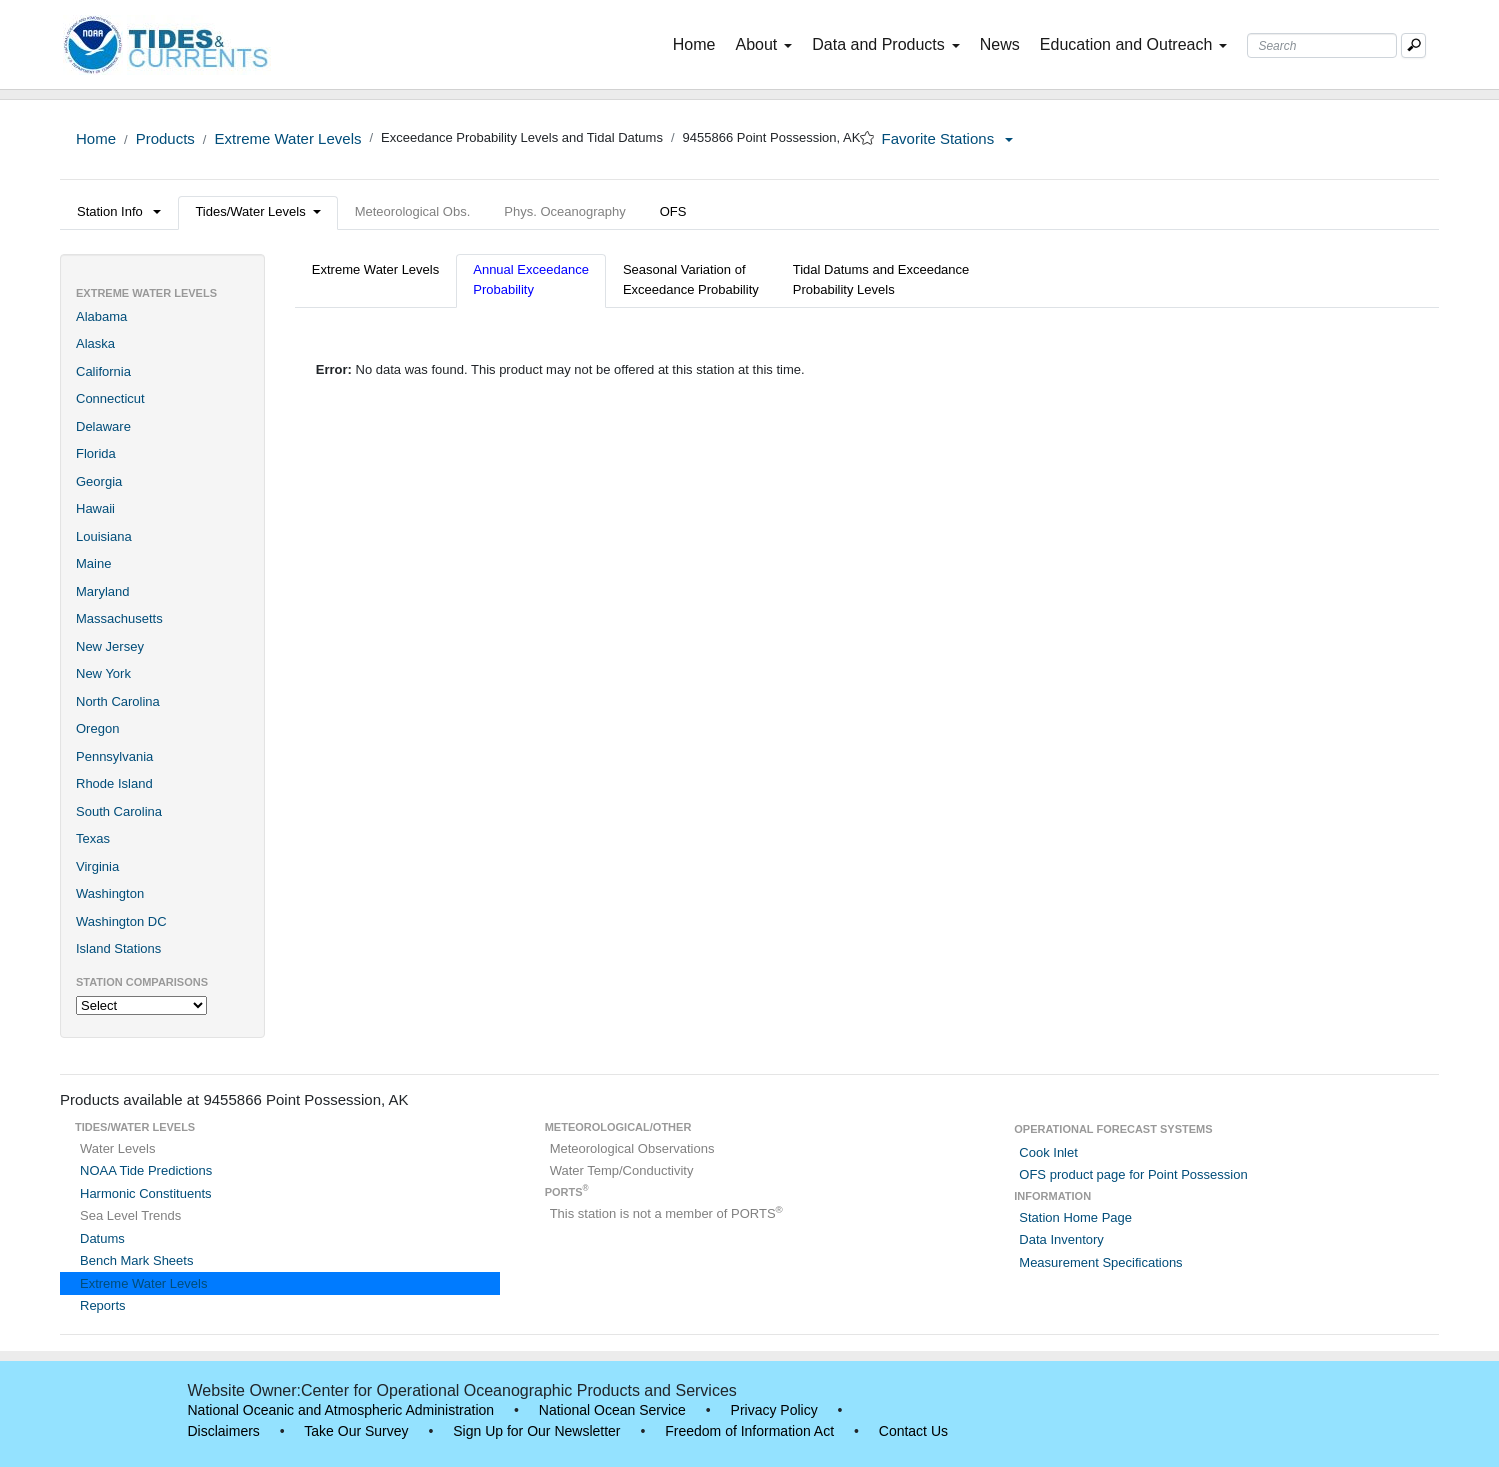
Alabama (101, 316)
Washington (110, 893)
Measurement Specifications (1100, 1262)
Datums (102, 1238)
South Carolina (119, 811)
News (1000, 44)
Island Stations (118, 948)
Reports (103, 1305)
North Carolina (118, 701)
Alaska (95, 343)
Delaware (103, 426)
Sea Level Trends (130, 1215)
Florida (96, 453)
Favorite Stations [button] (948, 138)
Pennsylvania (114, 756)
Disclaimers (224, 1431)
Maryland (102, 591)
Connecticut (110, 398)
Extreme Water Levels (287, 138)
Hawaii (95, 508)
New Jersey (110, 646)
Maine (93, 563)
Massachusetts (119, 618)
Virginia (97, 866)
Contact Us (913, 1431)
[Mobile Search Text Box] (1413, 45)
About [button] (763, 44)
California (103, 371)
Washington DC (121, 921)
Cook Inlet (1048, 1152)
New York (103, 673)
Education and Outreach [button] (1134, 44)
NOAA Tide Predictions (146, 1170)
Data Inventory (1061, 1239)
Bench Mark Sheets (136, 1260)
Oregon (97, 728)
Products (165, 138)
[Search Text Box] (1322, 45)
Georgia (99, 481)
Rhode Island (114, 783)
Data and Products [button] (886, 44)
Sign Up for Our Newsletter (536, 1431)
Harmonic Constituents (146, 1193)
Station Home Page (1075, 1217)
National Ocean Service (612, 1410)
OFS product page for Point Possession (1133, 1174)
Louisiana (104, 536)
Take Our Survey (356, 1431)
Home (698, 43)
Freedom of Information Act (749, 1431)
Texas (93, 838)
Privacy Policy (774, 1410)
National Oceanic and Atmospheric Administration (341, 1410)
